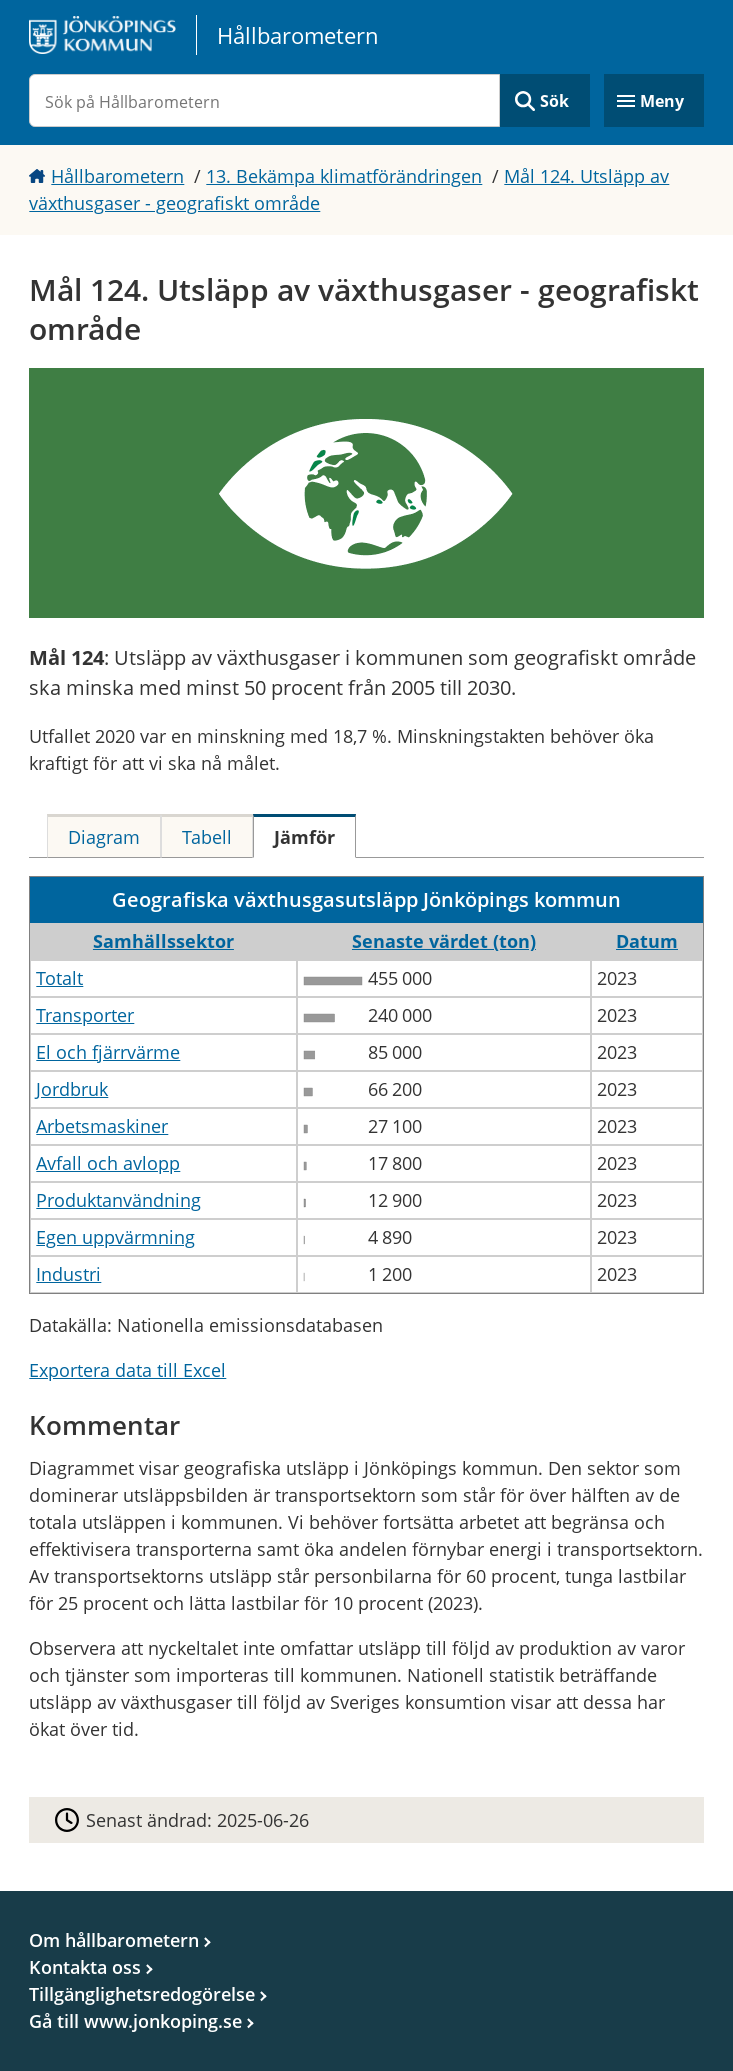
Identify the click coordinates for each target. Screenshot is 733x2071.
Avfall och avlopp (108, 1163)
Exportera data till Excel (127, 1370)
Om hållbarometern (114, 1940)
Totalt (59, 978)
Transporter (85, 1015)
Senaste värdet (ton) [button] (444, 941)
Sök (554, 101)
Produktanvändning (118, 1200)
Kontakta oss (85, 1967)
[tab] (104, 836)
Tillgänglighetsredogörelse (142, 1994)
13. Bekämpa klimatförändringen (344, 176)
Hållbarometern (117, 176)
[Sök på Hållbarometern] (264, 100)
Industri (68, 1274)
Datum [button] (647, 941)
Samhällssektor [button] (163, 941)
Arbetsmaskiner (102, 1126)
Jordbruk (72, 1089)
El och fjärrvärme (108, 1052)
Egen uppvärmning (115, 1237)
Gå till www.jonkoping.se (135, 2021)
